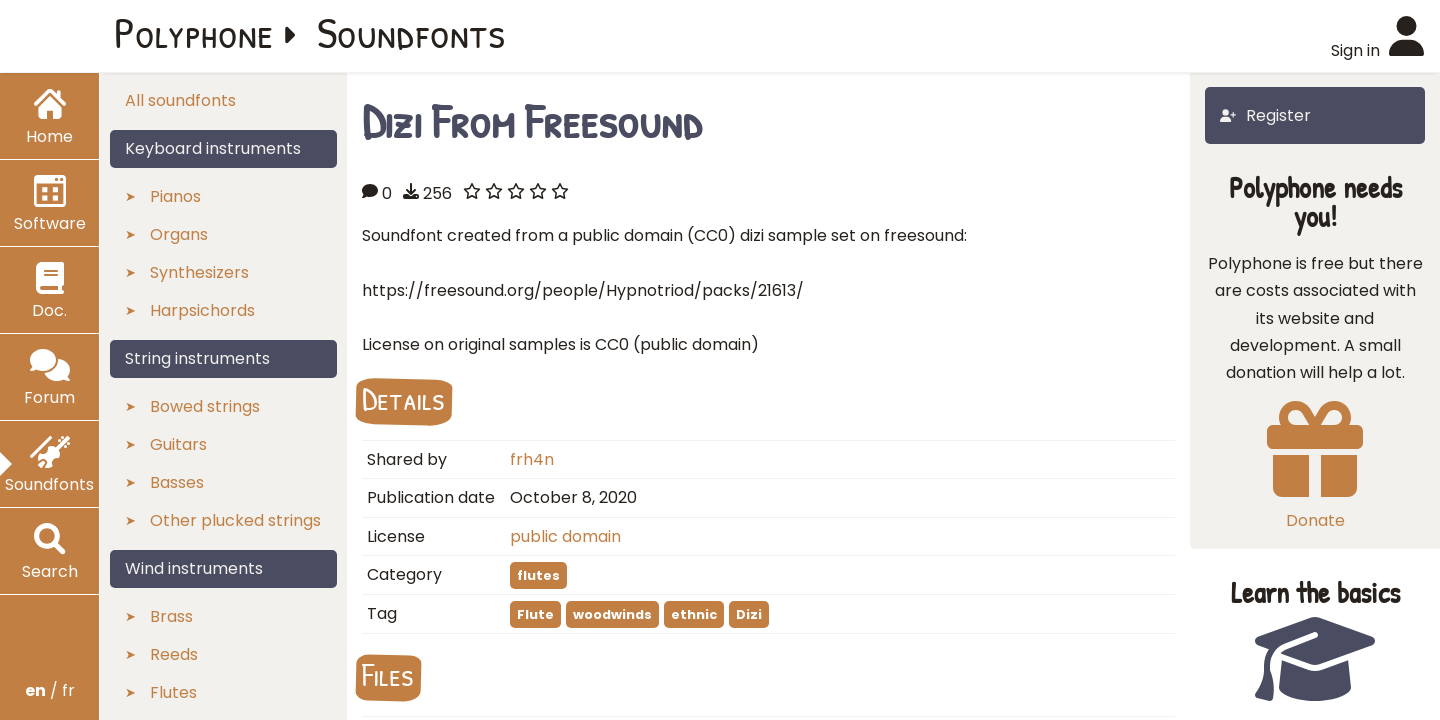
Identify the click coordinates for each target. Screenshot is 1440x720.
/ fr (50, 690)
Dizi (749, 614)
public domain (565, 536)
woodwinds (612, 614)
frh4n (532, 459)
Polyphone (194, 32)
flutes (538, 575)
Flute (535, 614)
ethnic (694, 614)
